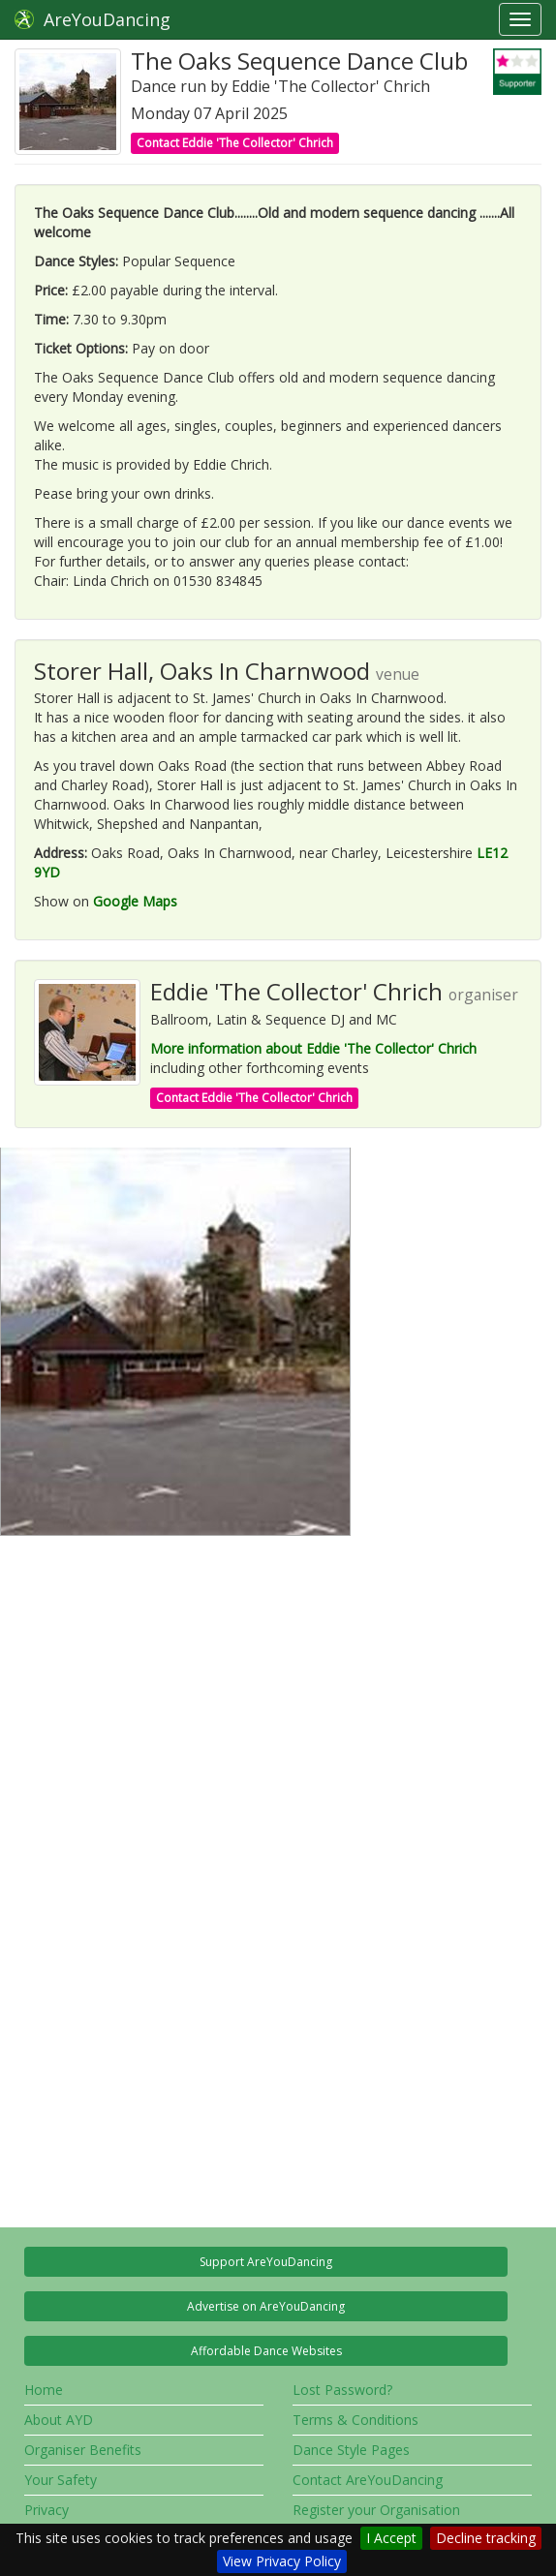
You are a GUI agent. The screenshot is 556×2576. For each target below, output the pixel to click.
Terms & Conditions (355, 2419)
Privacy (46, 2509)
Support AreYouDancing (266, 2262)
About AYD (58, 2419)
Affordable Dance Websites (266, 2351)
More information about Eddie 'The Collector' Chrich (313, 1048)
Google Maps (135, 901)
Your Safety (60, 2479)
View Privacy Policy (282, 2561)
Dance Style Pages (351, 2449)
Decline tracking (486, 2538)
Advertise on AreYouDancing (266, 2306)
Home (43, 2389)
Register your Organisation (376, 2509)
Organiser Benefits (82, 2449)
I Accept (391, 2538)
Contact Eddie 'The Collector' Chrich (235, 143)
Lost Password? (342, 2389)
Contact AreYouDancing (368, 2479)
